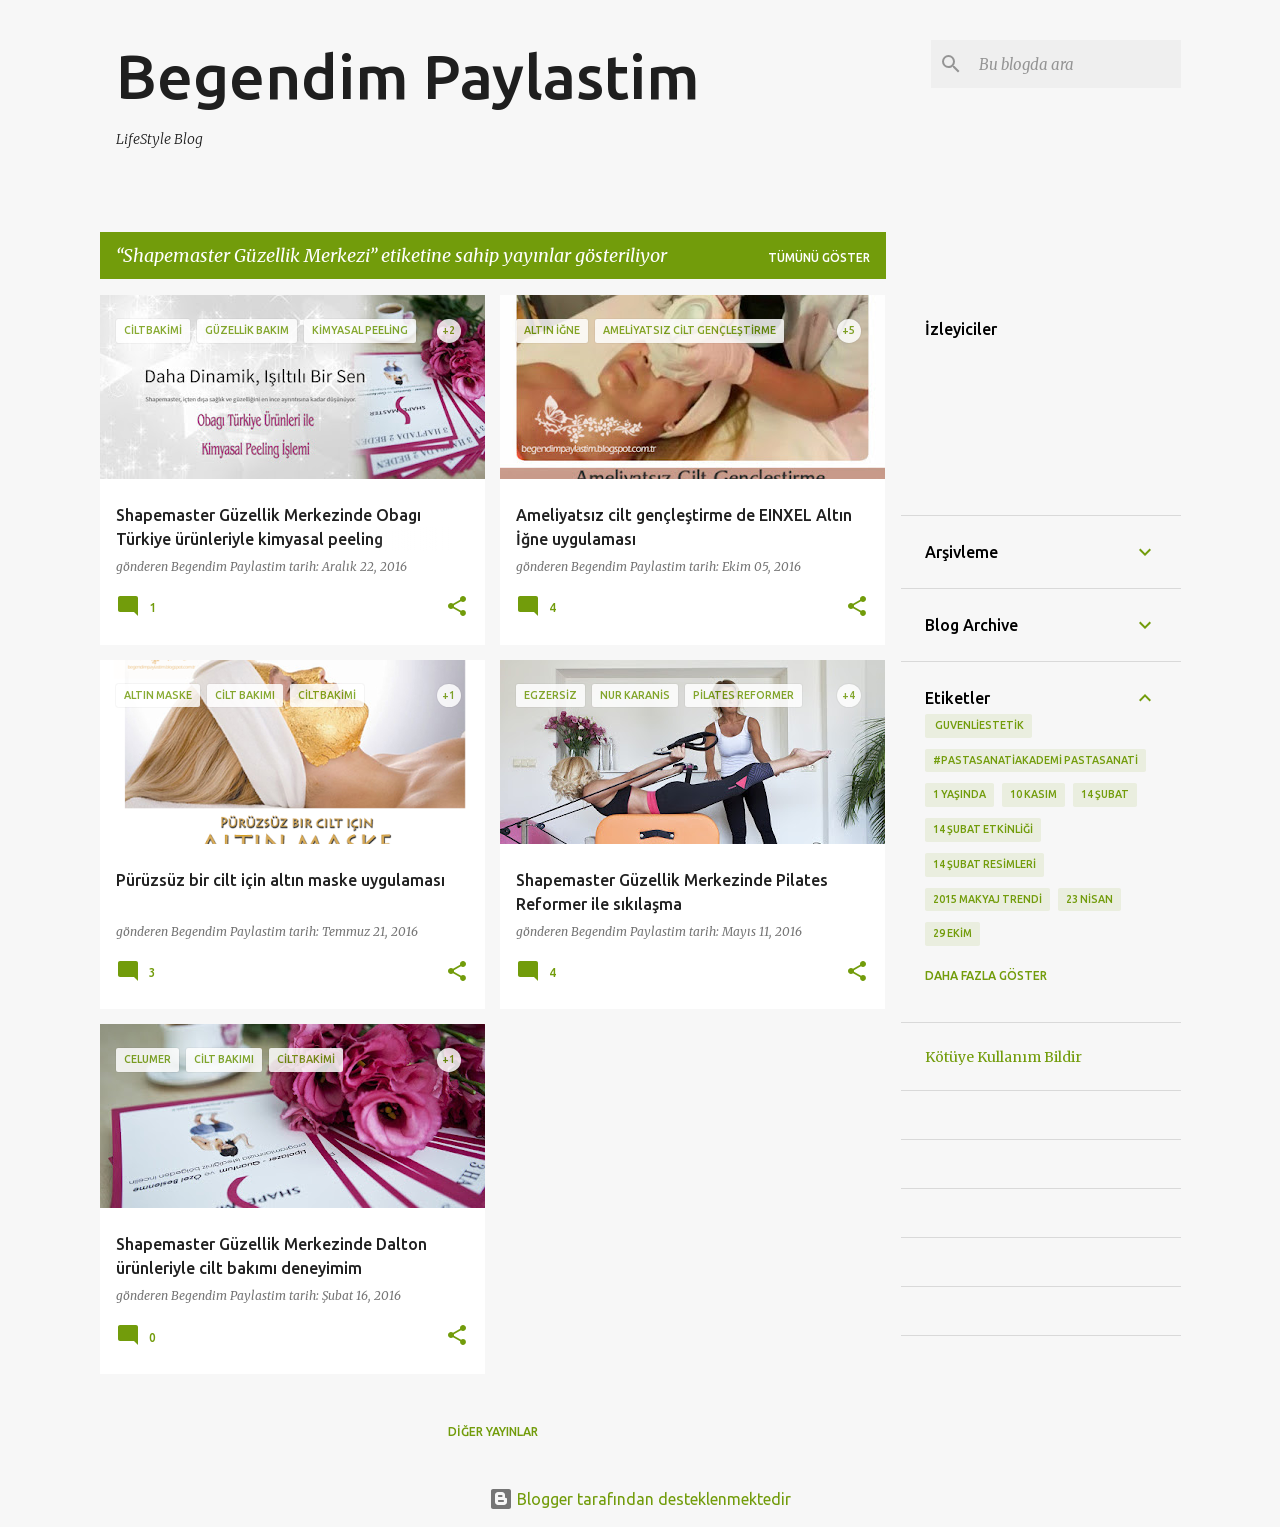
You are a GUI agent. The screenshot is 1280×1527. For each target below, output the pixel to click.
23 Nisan (1089, 899)
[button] (457, 607)
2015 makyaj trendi (987, 899)
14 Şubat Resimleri (984, 864)
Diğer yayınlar (493, 1431)
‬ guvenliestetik (978, 725)
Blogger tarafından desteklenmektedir (640, 1499)
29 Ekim (952, 933)
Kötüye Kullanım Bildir (1003, 1057)
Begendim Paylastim (408, 76)
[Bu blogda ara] (1076, 64)
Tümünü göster (819, 257)
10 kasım (1033, 794)
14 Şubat (1105, 794)
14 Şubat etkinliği (983, 829)
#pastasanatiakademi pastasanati (1035, 760)
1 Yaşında (959, 794)
